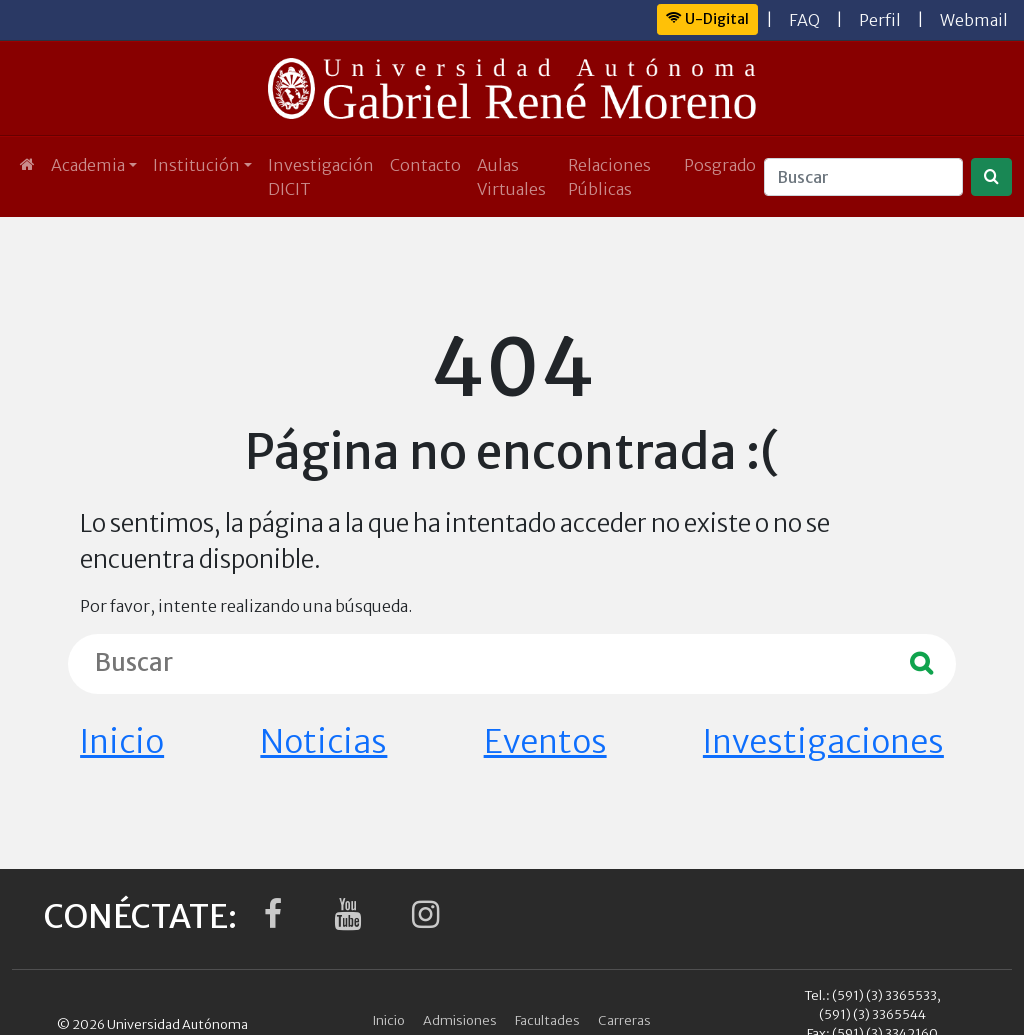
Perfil (880, 20)
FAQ (804, 20)
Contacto (425, 165)
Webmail (974, 20)
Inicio (122, 742)
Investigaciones (823, 742)
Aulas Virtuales (511, 177)
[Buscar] (863, 177)
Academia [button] (88, 165)
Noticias (323, 742)
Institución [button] (196, 165)
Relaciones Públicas (609, 177)
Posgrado (720, 165)
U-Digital (707, 19)
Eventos (545, 742)
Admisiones (460, 1020)
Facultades (547, 1020)
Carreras (624, 1020)
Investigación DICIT (321, 177)
